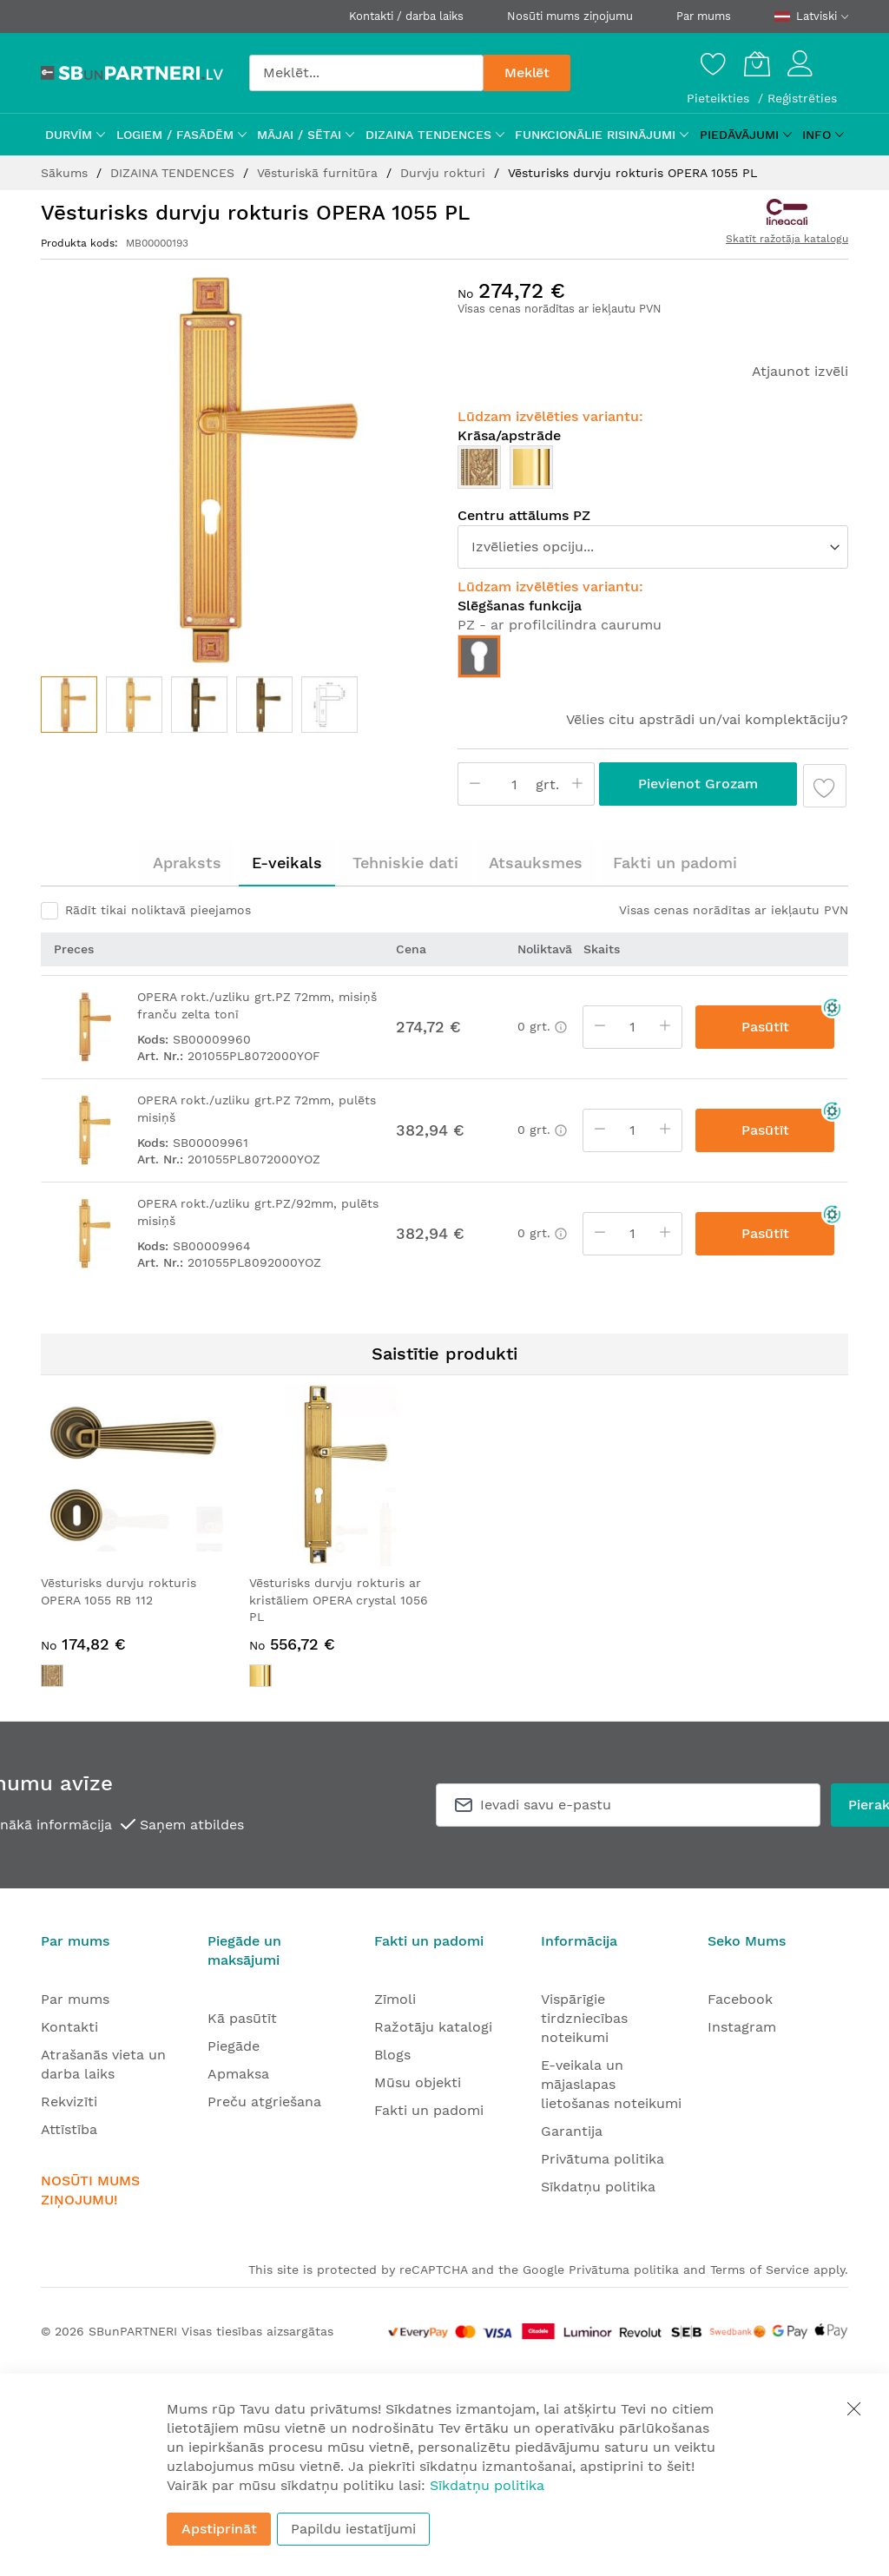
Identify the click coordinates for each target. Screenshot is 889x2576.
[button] (134, 704)
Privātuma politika (602, 2159)
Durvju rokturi (445, 173)
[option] (479, 467)
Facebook (740, 1999)
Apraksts (187, 862)
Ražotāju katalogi (433, 2027)
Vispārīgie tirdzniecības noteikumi (584, 2018)
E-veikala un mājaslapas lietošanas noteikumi (611, 2084)
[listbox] (653, 471)
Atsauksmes (536, 862)
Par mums (703, 16)
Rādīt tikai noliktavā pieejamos (158, 910)
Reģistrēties (802, 98)
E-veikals (287, 862)
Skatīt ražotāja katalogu (787, 239)
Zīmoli (395, 1999)
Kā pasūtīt (242, 2018)
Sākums (66, 173)
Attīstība (69, 2129)
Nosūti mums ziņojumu (570, 16)
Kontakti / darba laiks (406, 16)
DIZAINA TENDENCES (174, 173)
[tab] (187, 863)
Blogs (392, 2054)
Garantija (572, 2131)
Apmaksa (238, 2073)
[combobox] (366, 73)
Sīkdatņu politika (598, 2186)
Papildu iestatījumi (353, 2528)
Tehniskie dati (405, 862)
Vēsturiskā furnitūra (319, 173)
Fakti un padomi (675, 862)
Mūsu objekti (417, 2082)
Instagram (742, 2027)
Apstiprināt (219, 2528)
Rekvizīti (69, 2101)
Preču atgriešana (264, 2101)
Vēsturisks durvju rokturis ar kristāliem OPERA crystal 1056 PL (338, 1600)
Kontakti (69, 2027)
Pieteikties (720, 98)
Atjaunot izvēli (800, 371)
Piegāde (233, 2046)
